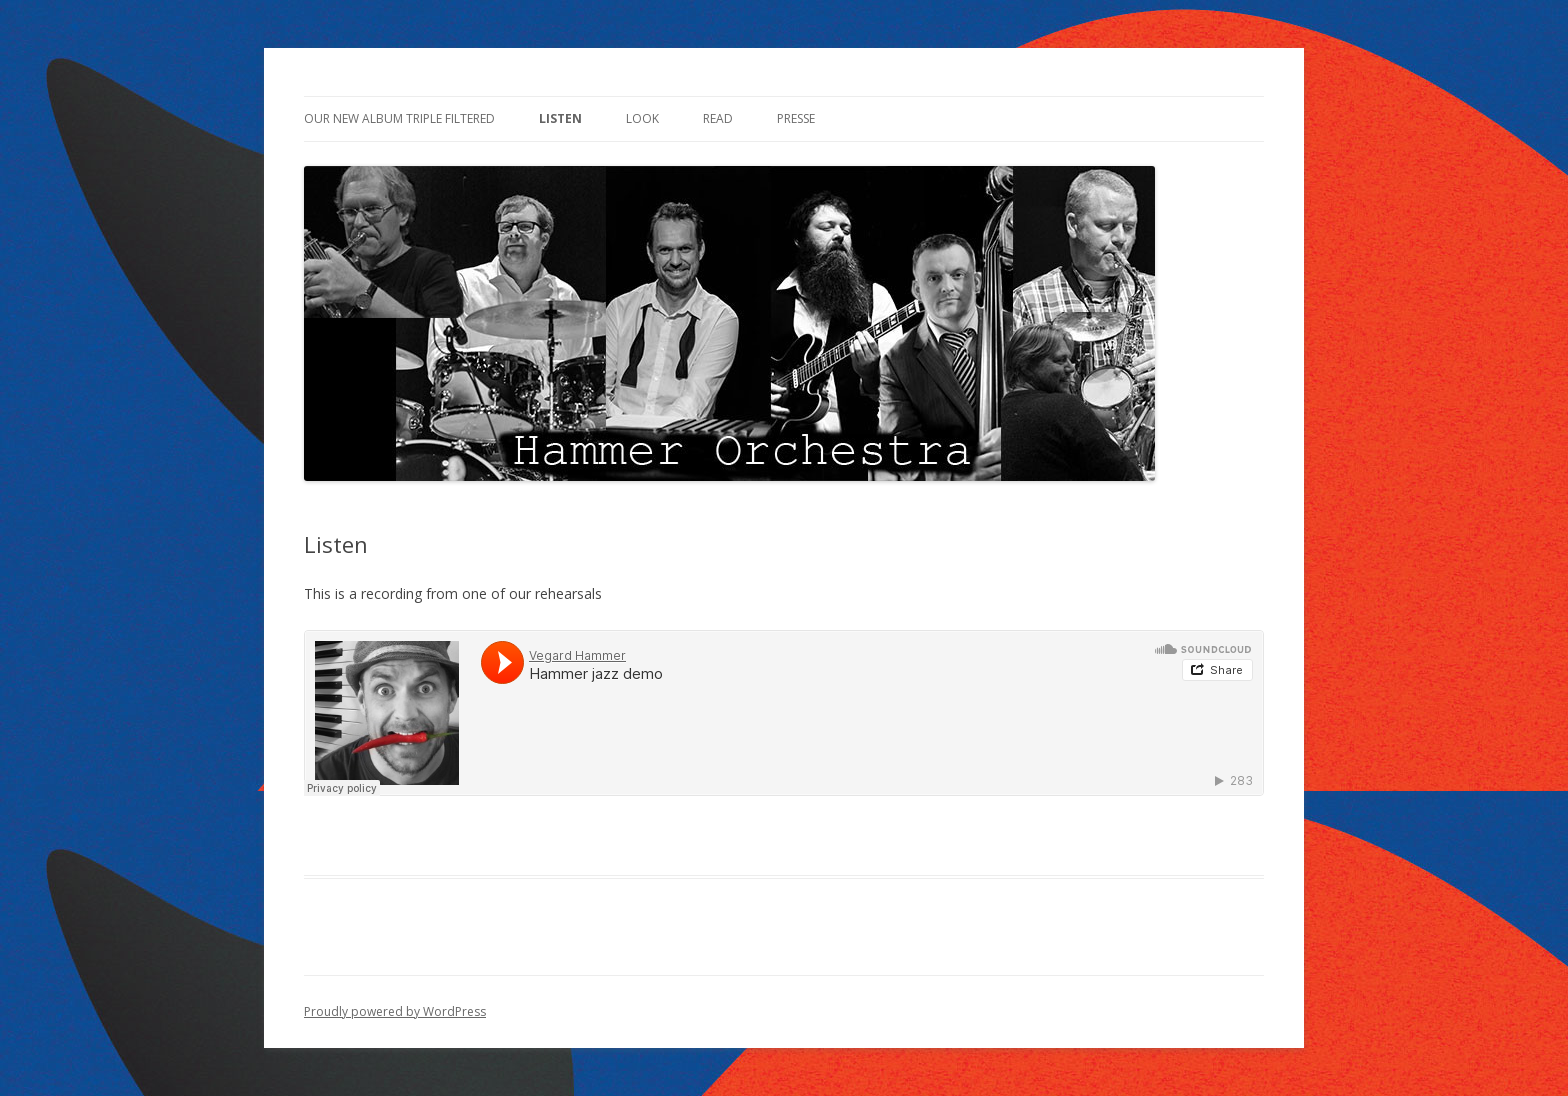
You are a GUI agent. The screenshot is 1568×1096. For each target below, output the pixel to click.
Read (718, 118)
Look (642, 118)
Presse (796, 118)
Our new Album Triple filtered (399, 118)
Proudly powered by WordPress (395, 1011)
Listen (560, 118)
